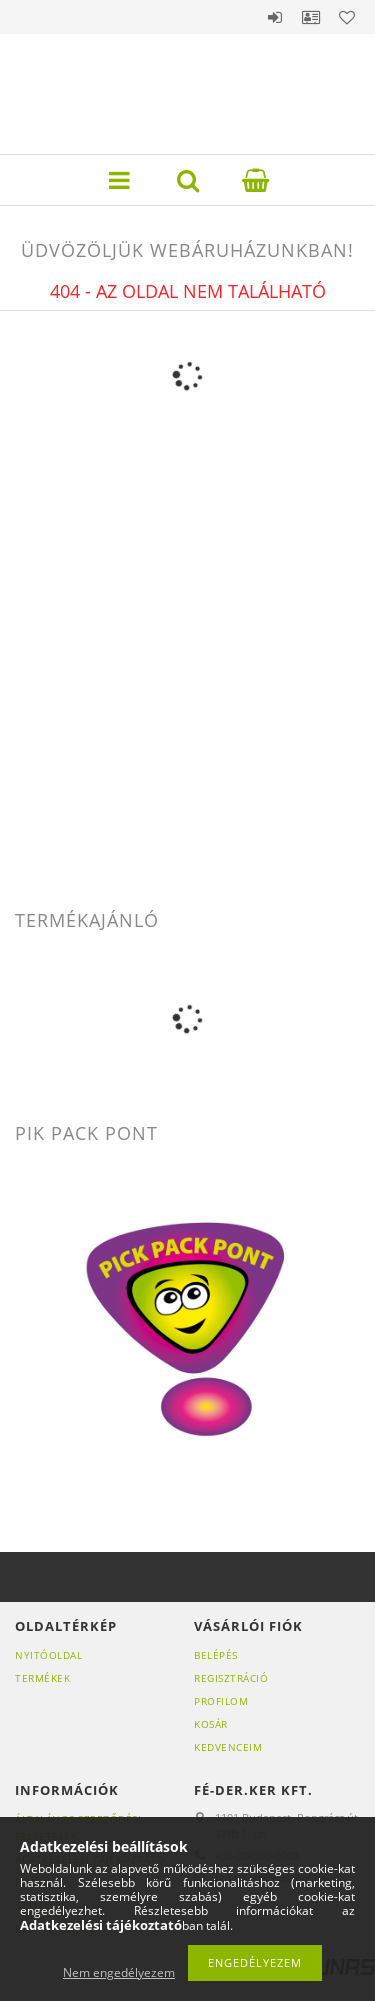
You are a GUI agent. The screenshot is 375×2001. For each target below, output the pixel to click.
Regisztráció (231, 1678)
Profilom (221, 1701)
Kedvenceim (228, 1747)
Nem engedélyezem (119, 1972)
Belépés (275, 17)
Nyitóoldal (48, 1655)
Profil (311, 17)
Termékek (42, 1678)
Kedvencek (347, 17)
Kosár (211, 1724)
